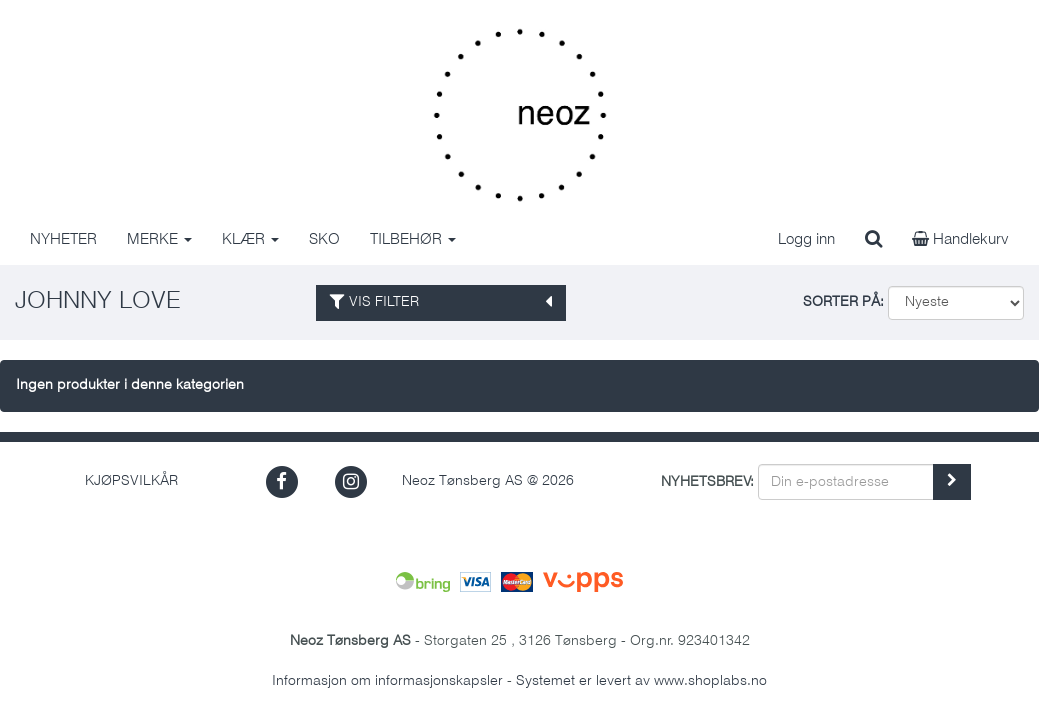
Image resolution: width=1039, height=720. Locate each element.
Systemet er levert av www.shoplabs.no (641, 681)
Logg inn (806, 240)
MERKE (159, 240)
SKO (324, 240)
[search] (873, 240)
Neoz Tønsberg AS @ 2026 (488, 481)
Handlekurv (960, 239)
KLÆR (250, 240)
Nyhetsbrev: (707, 482)
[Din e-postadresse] (846, 482)
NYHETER (63, 240)
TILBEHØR (413, 240)
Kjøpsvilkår (131, 481)
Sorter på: (843, 302)
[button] (281, 481)
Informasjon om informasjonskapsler (387, 681)
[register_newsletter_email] (952, 482)
